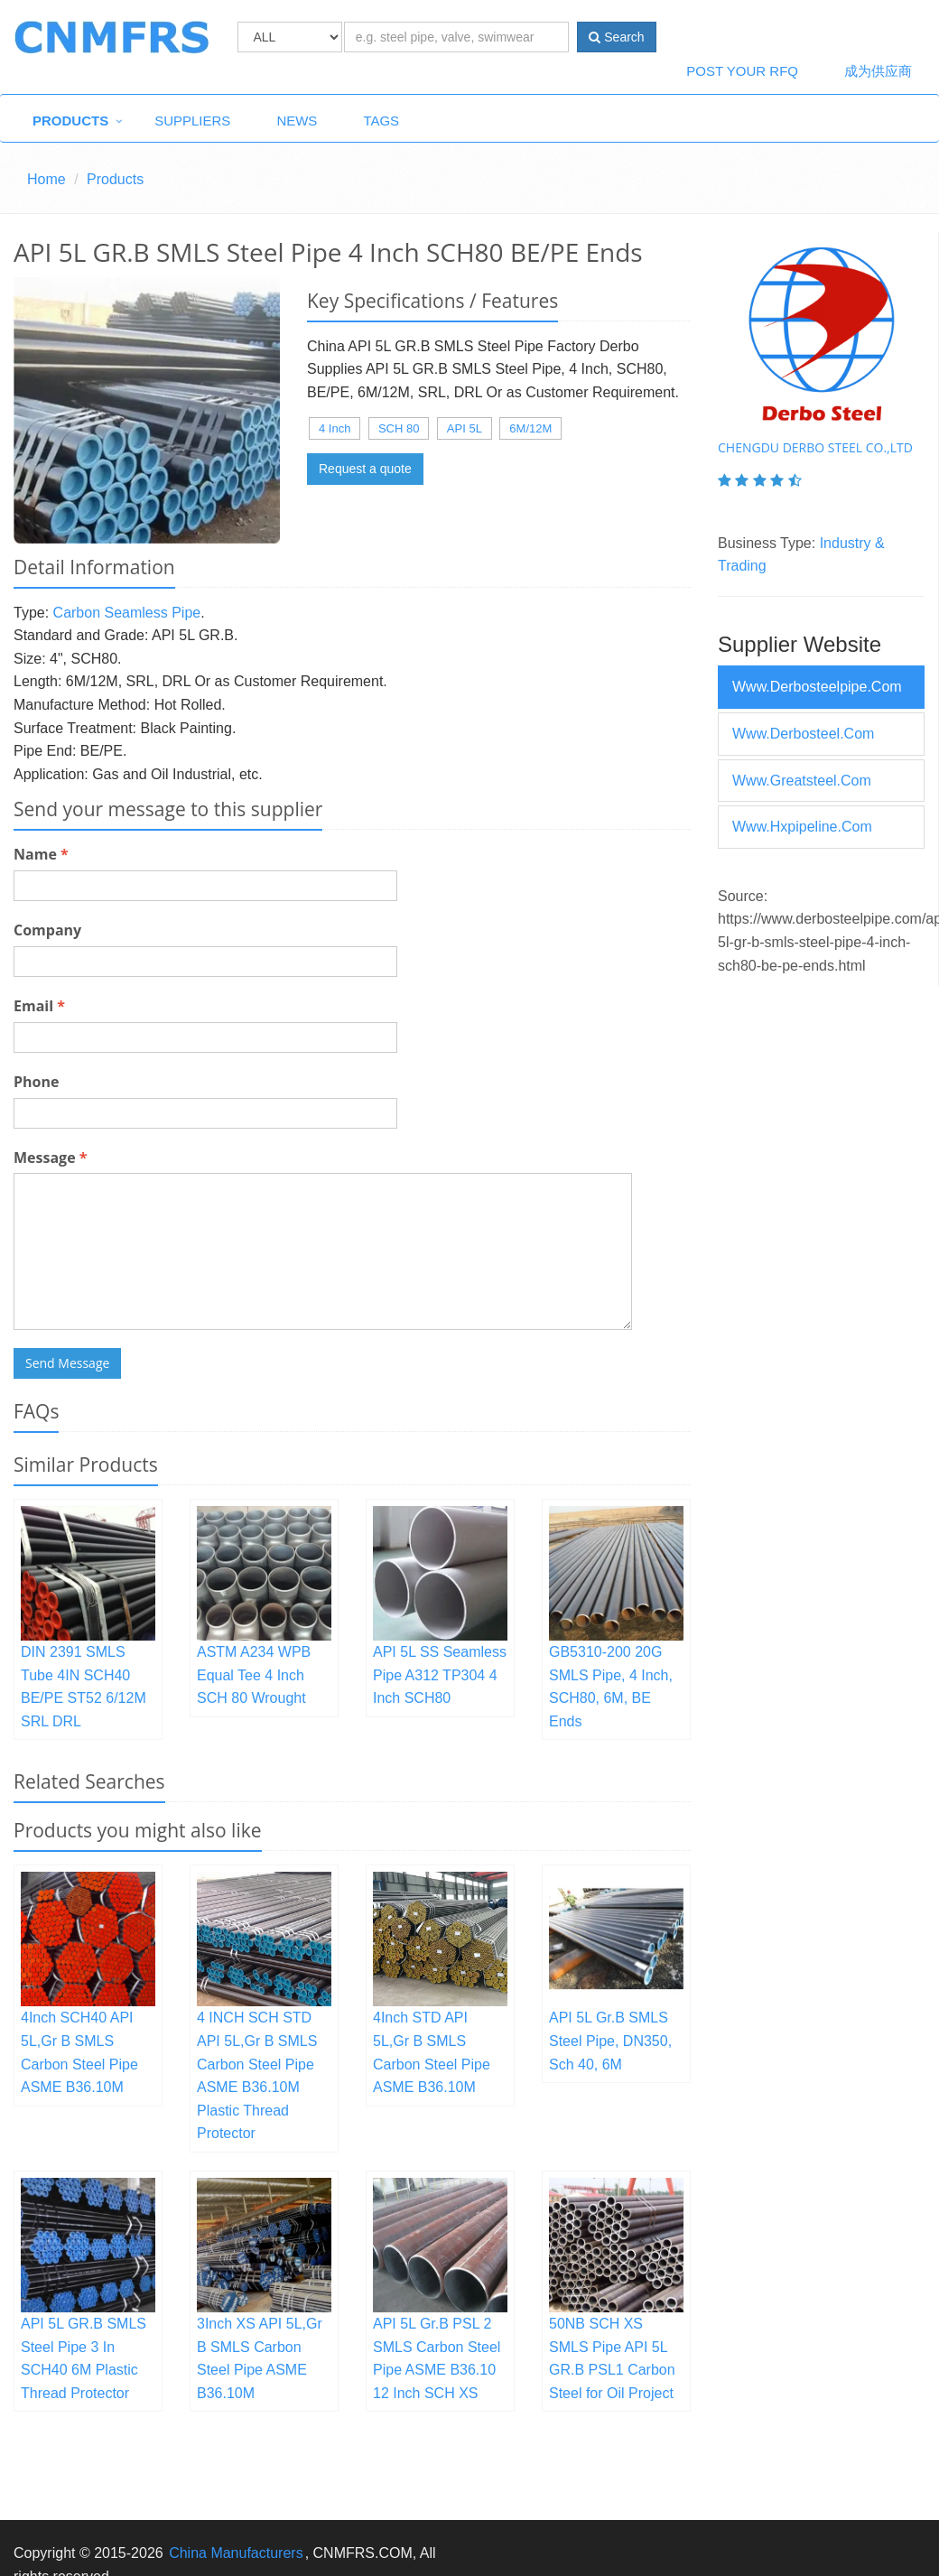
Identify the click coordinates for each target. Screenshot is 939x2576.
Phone (36, 1082)
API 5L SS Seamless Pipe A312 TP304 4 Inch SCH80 (440, 1675)
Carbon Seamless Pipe (127, 612)
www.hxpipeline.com (802, 826)
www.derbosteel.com (803, 733)
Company (47, 930)
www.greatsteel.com (801, 780)
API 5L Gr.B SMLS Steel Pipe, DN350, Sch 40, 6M (610, 2040)
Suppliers (192, 120)
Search (616, 37)
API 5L (464, 428)
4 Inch (334, 428)
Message (50, 1157)
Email (39, 1006)
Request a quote (365, 468)
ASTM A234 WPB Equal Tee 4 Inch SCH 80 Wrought (254, 1675)
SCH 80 (399, 428)
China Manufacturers (236, 2553)
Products (70, 120)
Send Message (67, 1363)
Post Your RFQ (742, 71)
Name (41, 854)
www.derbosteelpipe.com (817, 686)
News (296, 120)
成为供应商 (878, 71)
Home (46, 179)
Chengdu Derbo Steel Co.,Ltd (815, 447)
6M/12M (530, 428)
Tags (381, 120)
